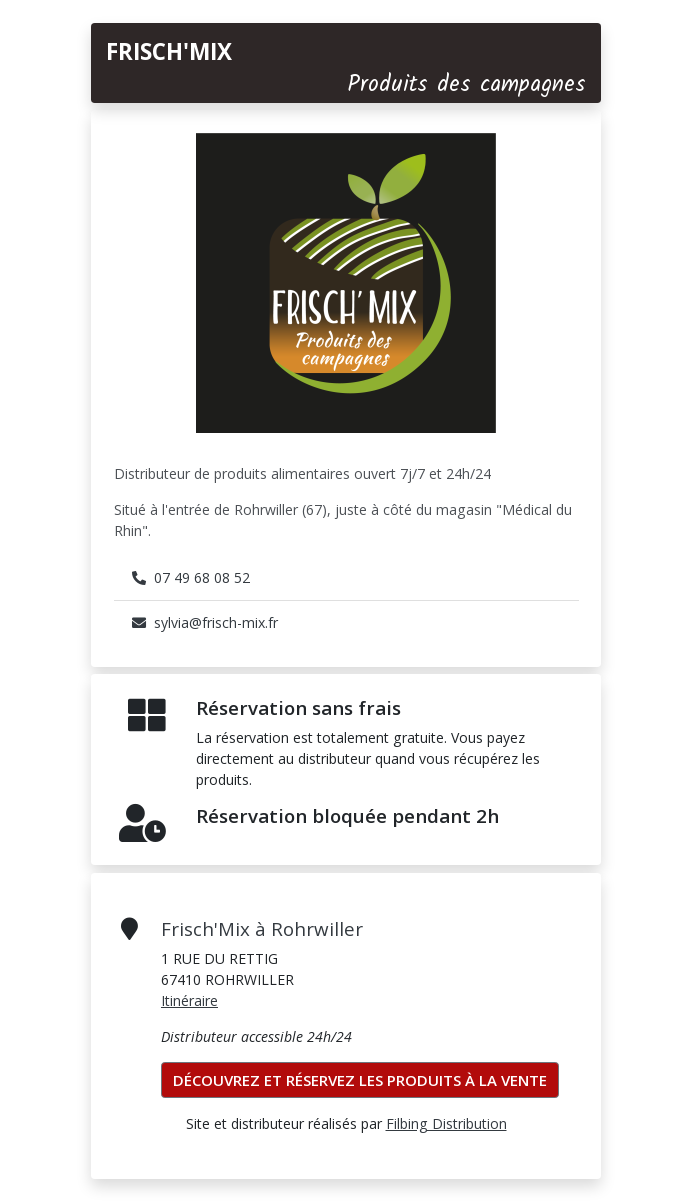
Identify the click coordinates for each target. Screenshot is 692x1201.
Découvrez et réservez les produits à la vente (360, 1080)
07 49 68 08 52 (191, 577)
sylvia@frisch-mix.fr (205, 622)
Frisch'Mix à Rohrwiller (262, 928)
